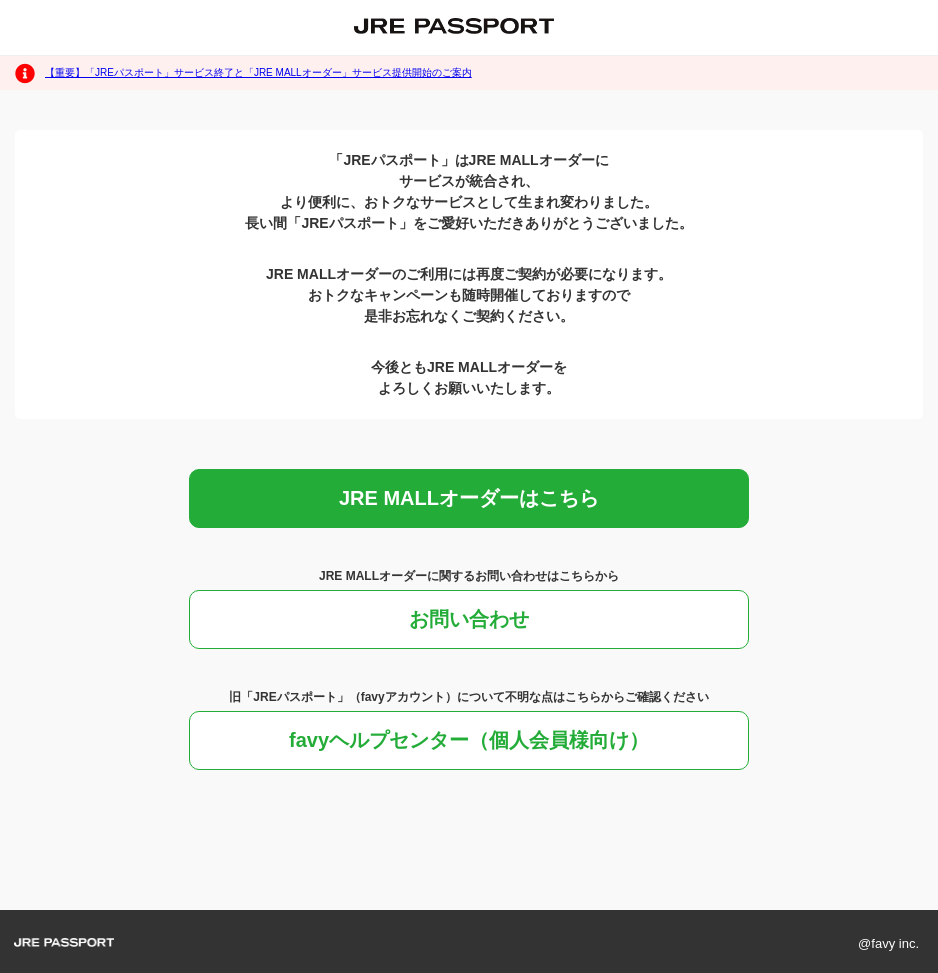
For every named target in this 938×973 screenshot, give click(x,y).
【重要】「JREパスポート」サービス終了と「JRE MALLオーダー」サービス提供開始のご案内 (258, 72)
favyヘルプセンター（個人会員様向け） (469, 740)
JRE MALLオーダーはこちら (469, 498)
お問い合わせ (469, 619)
